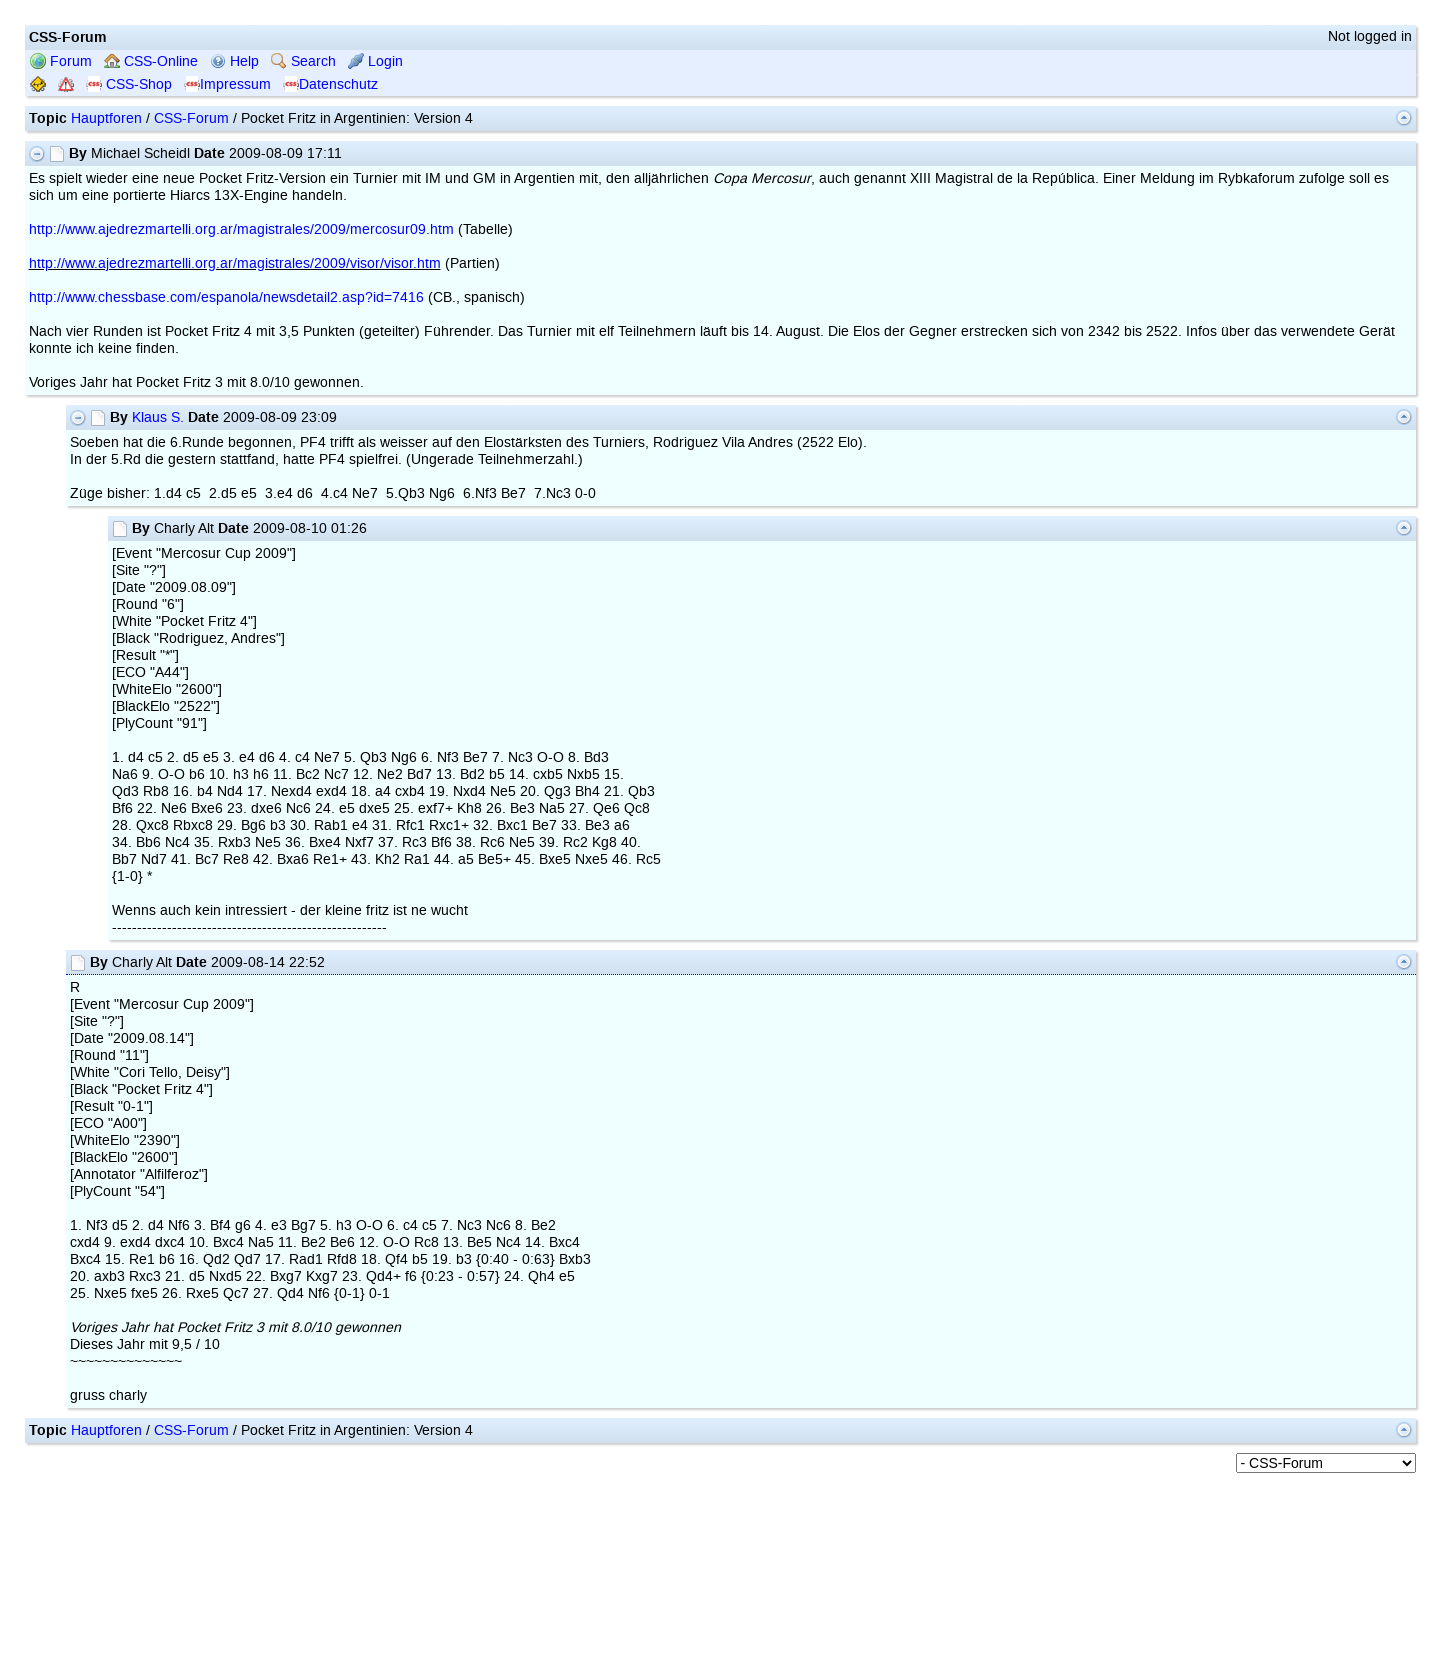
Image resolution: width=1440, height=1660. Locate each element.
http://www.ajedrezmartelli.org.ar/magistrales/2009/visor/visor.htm (235, 263)
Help (234, 61)
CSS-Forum (191, 118)
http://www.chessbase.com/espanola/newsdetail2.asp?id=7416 (226, 297)
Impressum (227, 84)
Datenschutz (330, 84)
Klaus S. (158, 417)
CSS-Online (151, 61)
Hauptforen (106, 118)
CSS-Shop (129, 84)
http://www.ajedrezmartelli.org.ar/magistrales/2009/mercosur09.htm (241, 229)
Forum (61, 61)
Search (303, 61)
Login (375, 61)
